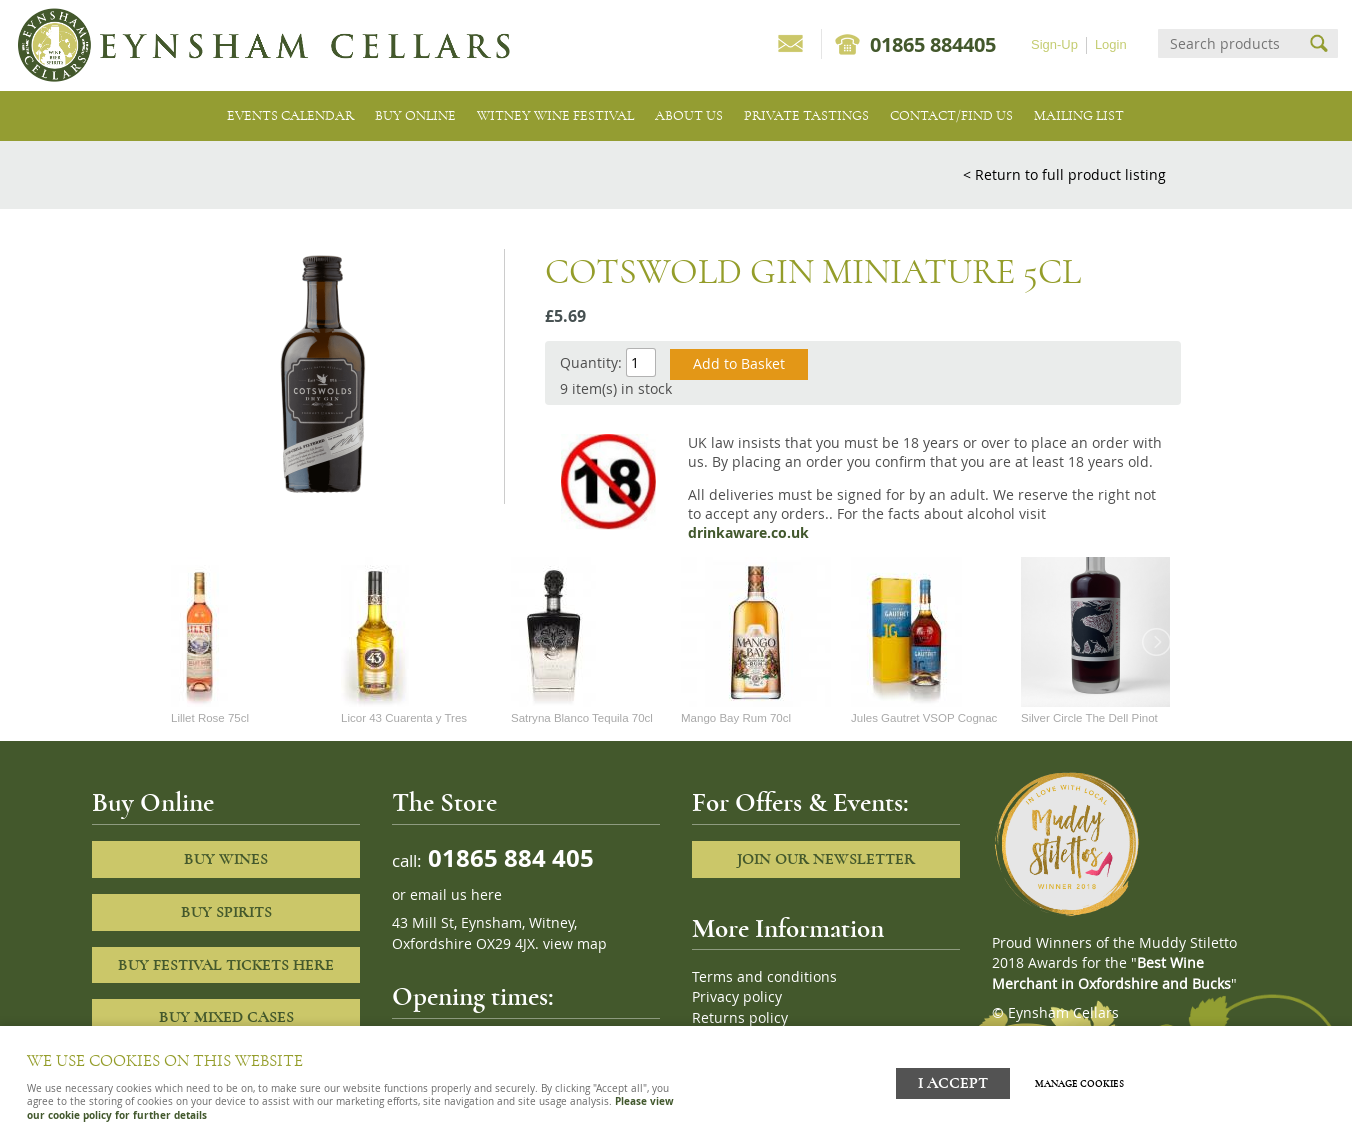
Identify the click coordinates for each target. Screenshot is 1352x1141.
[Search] (1230, 43)
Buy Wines (226, 859)
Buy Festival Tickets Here (226, 965)
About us (689, 115)
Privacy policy (737, 997)
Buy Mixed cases (226, 1017)
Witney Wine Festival (555, 115)
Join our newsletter (826, 859)
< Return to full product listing (1064, 174)
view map (575, 944)
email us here (456, 895)
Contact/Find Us (951, 115)
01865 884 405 (508, 857)
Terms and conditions (764, 977)
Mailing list (1079, 115)
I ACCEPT (953, 1073)
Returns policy (740, 1018)
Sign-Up (1054, 44)
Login (1111, 44)
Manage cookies (1099, 1074)
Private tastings (806, 115)
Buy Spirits (226, 912)
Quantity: (591, 362)
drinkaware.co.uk (748, 533)
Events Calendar (290, 115)
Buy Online (415, 115)
